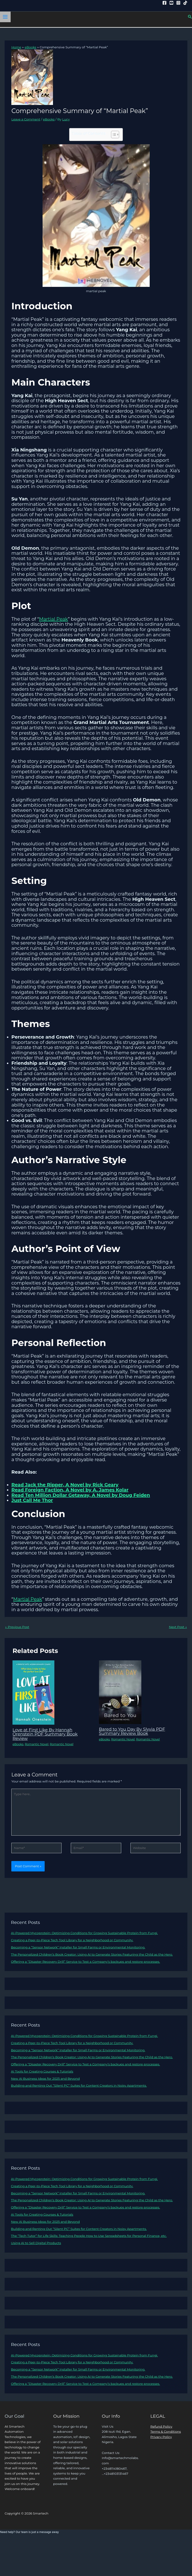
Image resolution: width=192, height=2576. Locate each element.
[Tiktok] (185, 3)
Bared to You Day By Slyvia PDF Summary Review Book (132, 1731)
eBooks (49, 119)
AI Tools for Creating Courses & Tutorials (42, 2071)
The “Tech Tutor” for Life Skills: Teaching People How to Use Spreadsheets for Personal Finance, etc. (89, 2236)
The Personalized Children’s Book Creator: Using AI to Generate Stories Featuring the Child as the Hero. (92, 1954)
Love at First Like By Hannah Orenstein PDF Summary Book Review (44, 1734)
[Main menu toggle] (5, 17)
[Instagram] (178, 3)
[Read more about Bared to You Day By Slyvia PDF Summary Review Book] (120, 1692)
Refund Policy (161, 2426)
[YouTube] (171, 3)
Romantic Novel (36, 1744)
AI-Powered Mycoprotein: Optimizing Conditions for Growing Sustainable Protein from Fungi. (84, 1933)
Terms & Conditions (165, 2431)
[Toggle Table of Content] (113, 134)
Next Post (178, 1627)
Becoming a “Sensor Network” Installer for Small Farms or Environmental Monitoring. (78, 1947)
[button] (190, 17)
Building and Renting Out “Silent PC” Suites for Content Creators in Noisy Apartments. (79, 2085)
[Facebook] (164, 3)
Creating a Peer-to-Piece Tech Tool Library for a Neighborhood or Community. (72, 1940)
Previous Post (17, 1627)
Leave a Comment (25, 119)
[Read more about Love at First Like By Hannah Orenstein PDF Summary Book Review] (33, 1692)
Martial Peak (53, 619)
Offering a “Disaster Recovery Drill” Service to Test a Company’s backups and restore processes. (85, 1961)
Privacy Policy (161, 2437)
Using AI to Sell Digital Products (36, 2243)
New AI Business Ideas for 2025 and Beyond (45, 2078)
